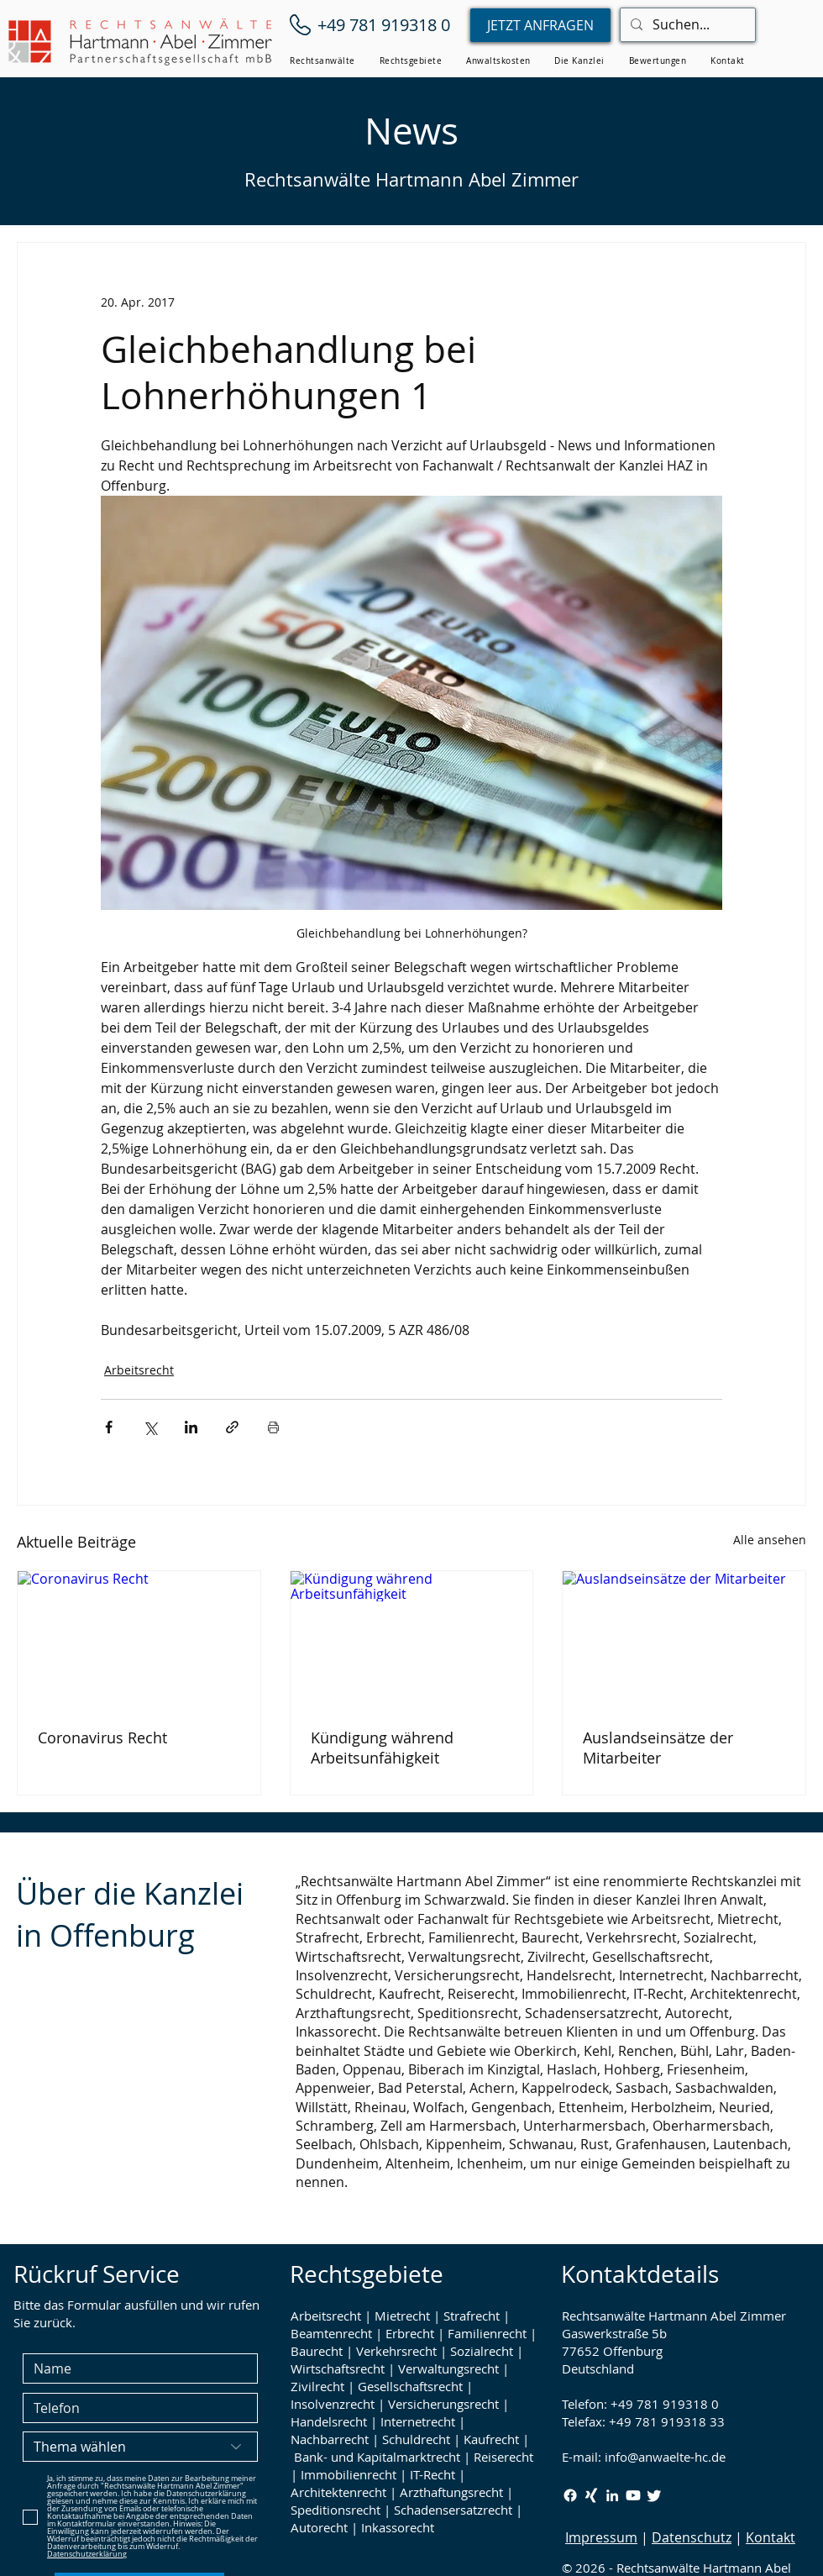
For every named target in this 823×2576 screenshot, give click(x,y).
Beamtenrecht (331, 2333)
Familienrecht (487, 2333)
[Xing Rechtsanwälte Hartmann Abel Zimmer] (591, 2495)
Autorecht (319, 2527)
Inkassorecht (397, 2527)
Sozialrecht (481, 2350)
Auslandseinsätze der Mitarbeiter (658, 1747)
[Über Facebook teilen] (109, 1427)
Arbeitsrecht (139, 1370)
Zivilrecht (317, 2386)
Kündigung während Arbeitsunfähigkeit (382, 1747)
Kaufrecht (491, 2439)
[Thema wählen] (140, 2446)
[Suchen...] (686, 24)
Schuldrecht (416, 2439)
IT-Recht (432, 2474)
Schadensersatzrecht (453, 2509)
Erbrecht (409, 2333)
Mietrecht (402, 2315)
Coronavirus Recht (102, 1737)
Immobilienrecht (348, 2474)
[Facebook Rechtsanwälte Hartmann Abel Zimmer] (570, 2495)
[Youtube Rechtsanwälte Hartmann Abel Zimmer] (633, 2495)
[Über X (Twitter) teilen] (150, 1427)
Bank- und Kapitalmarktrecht (377, 2456)
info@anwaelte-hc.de (665, 2456)
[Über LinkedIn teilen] (191, 1427)
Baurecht (317, 2350)
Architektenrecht (338, 2492)
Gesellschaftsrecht (410, 2386)
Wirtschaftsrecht (338, 2368)
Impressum (601, 2537)
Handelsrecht (329, 2421)
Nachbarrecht (330, 2439)
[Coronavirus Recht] (139, 1639)
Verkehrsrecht (396, 2350)
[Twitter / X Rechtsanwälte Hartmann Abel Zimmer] (654, 2495)
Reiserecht (503, 2456)
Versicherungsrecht (443, 2403)
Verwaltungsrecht (448, 2368)
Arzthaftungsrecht (451, 2492)
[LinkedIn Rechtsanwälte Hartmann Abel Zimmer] (612, 2495)
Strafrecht (471, 2315)
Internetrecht (417, 2421)
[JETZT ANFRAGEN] (540, 25)
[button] (322, 61)
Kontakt (770, 2537)
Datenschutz (691, 2537)
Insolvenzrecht (333, 2403)
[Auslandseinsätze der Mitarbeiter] (684, 1639)
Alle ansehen (769, 1540)
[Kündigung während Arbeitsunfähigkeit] (412, 1639)
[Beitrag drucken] (273, 1427)
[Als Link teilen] (232, 1427)
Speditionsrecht (335, 2509)
